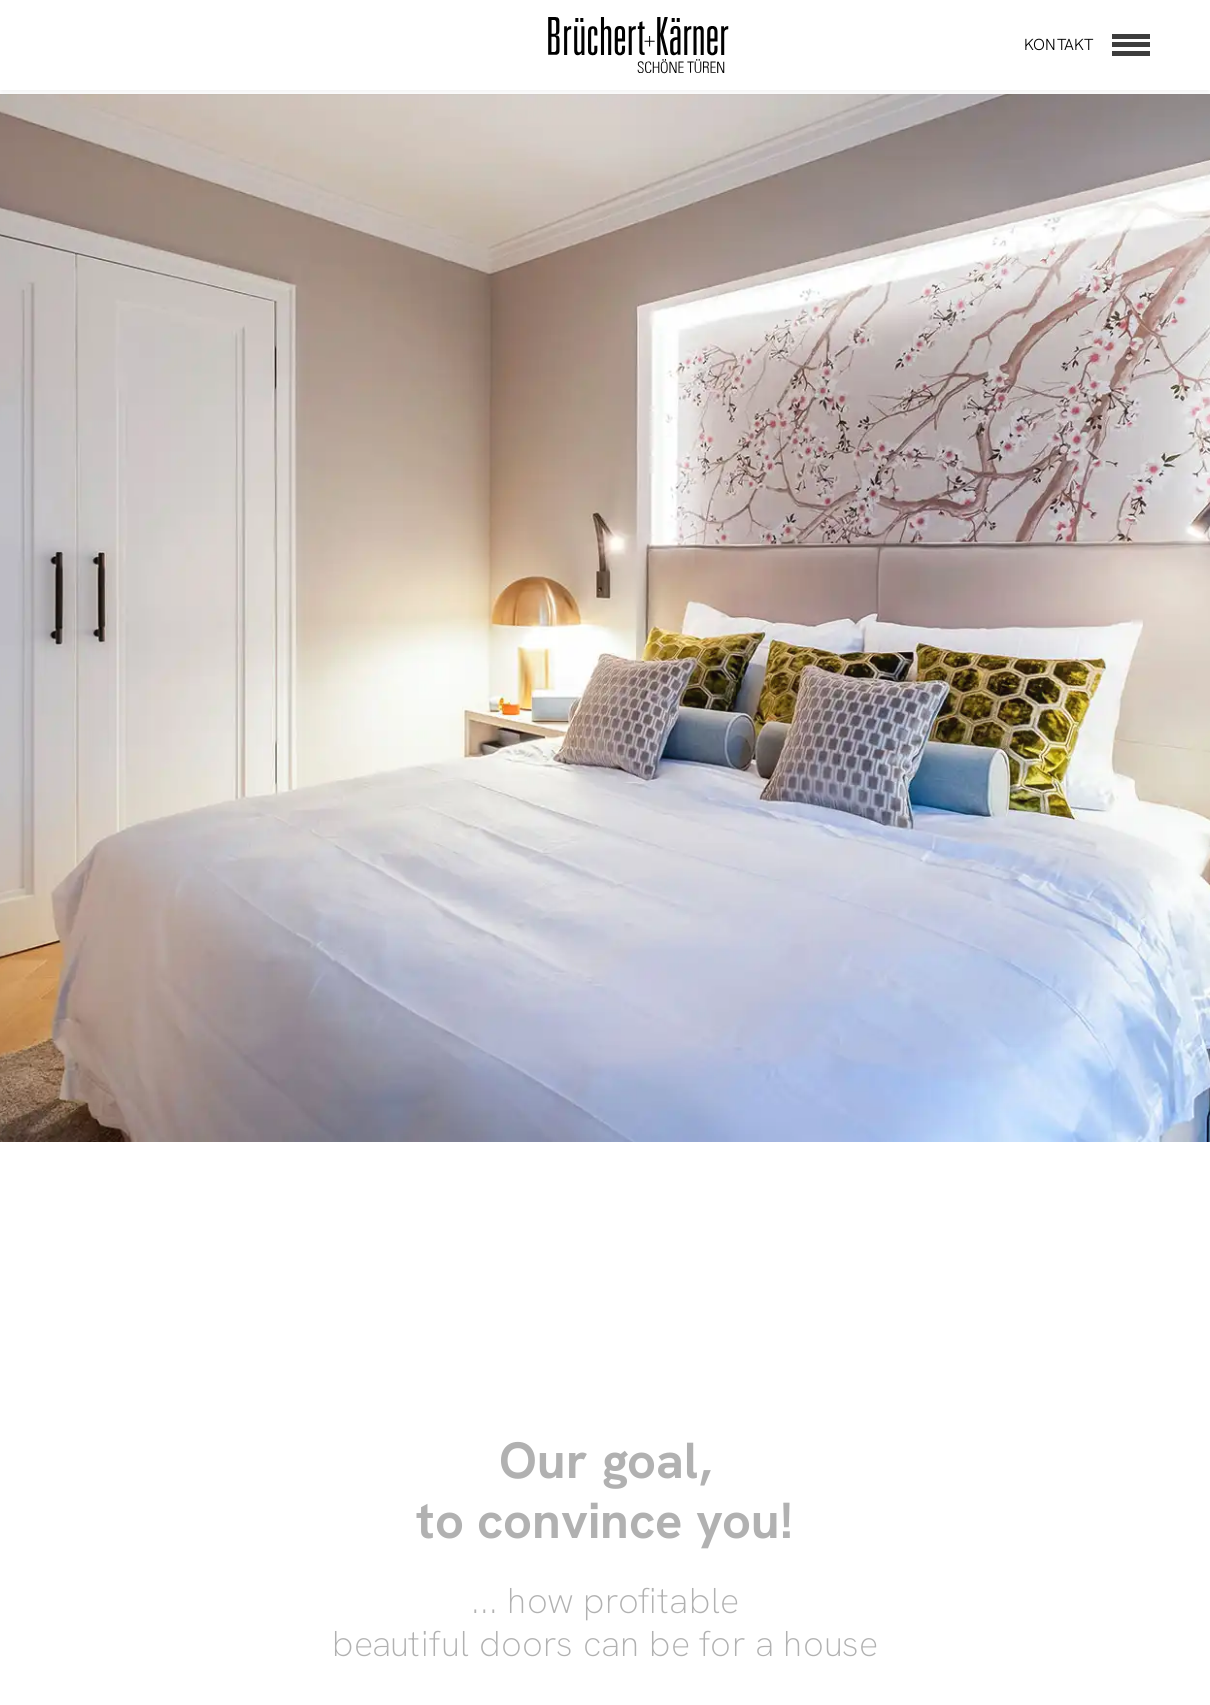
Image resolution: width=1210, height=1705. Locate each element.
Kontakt (1058, 44)
